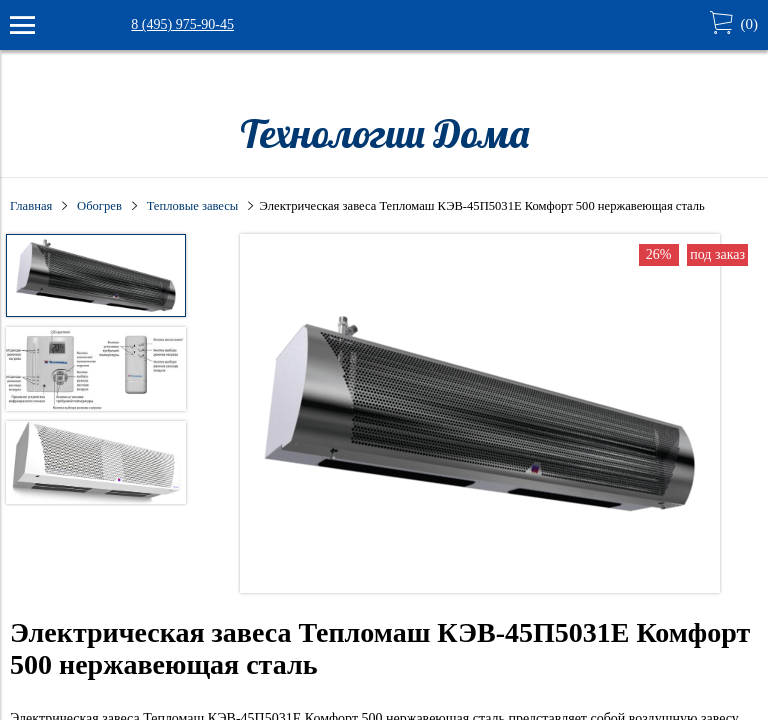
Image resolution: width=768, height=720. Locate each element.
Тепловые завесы (193, 206)
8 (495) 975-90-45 (182, 24)
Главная (31, 206)
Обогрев (99, 206)
